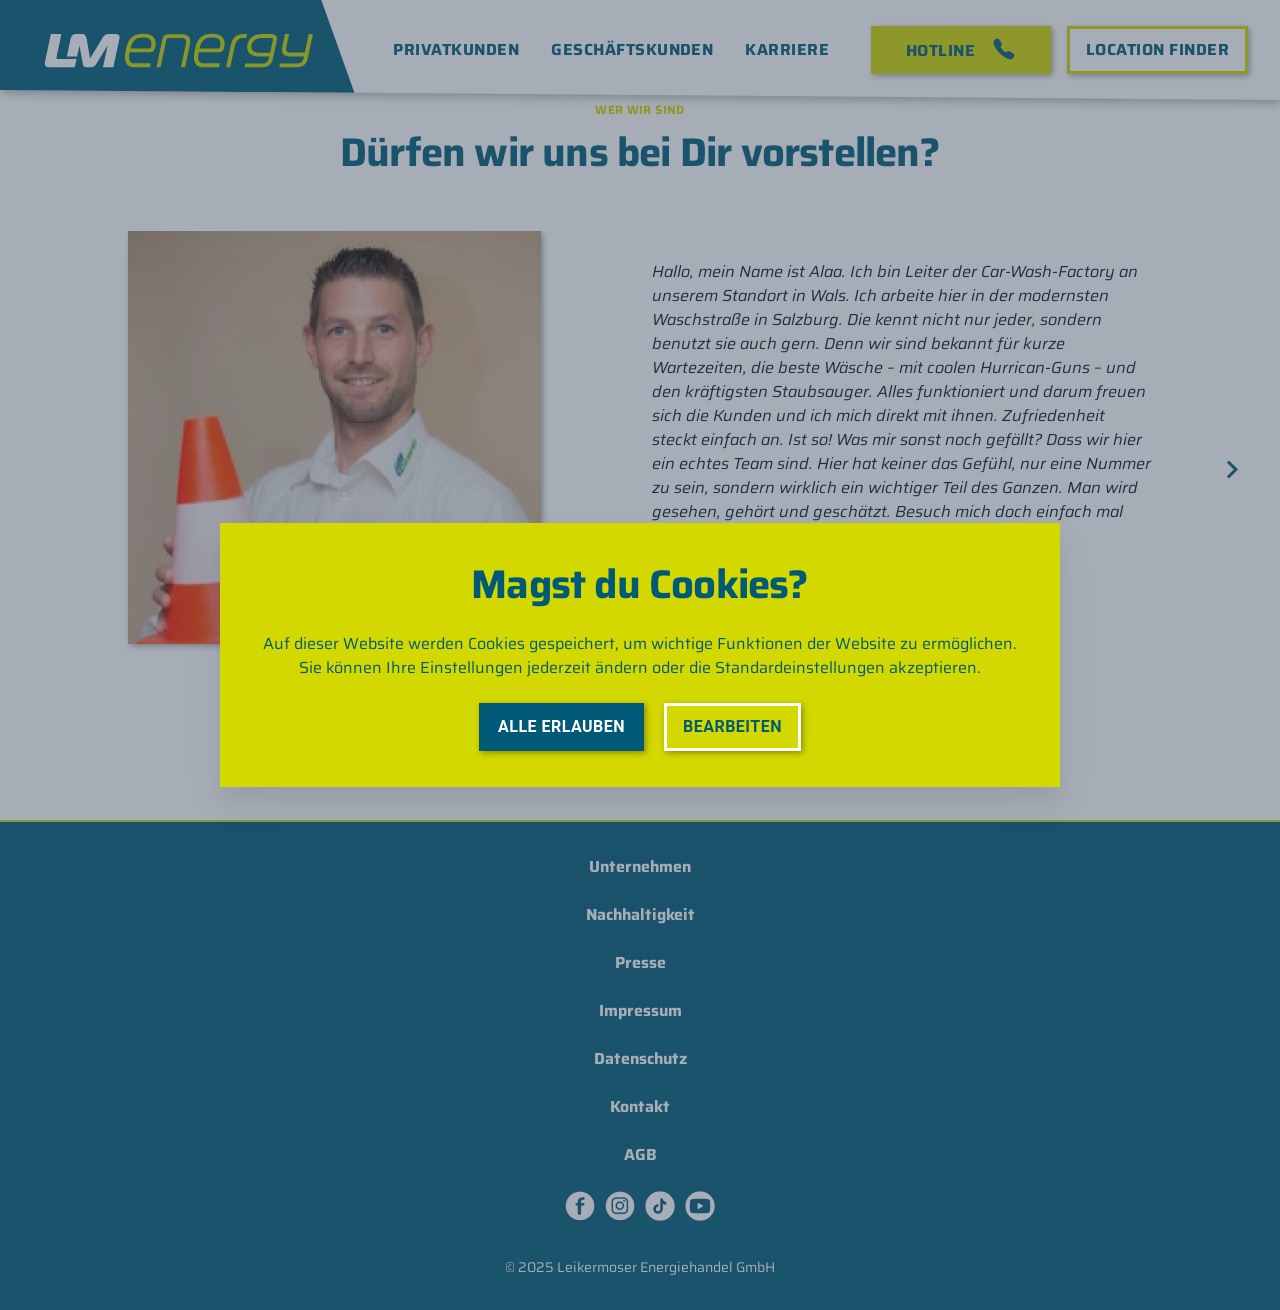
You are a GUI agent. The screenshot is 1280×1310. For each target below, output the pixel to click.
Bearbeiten (732, 726)
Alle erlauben (561, 726)
